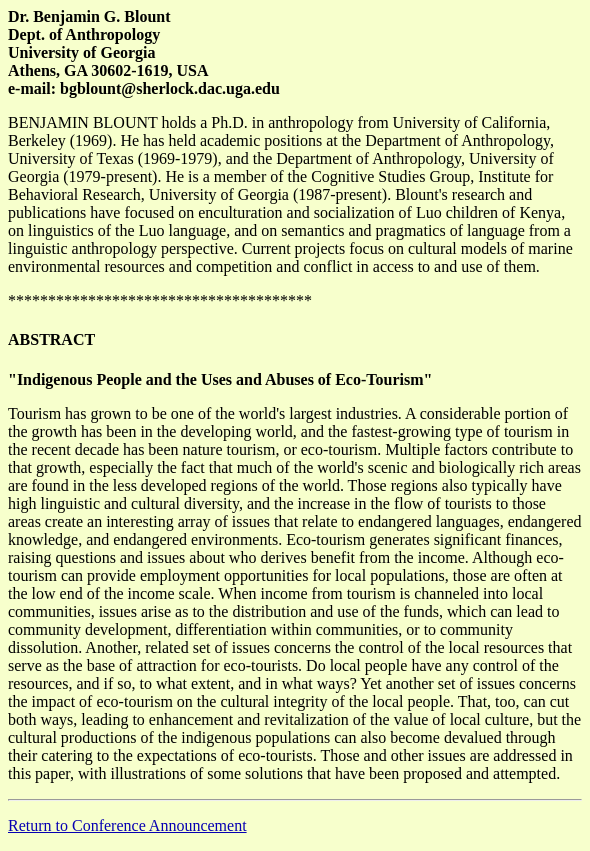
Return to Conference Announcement (127, 825)
